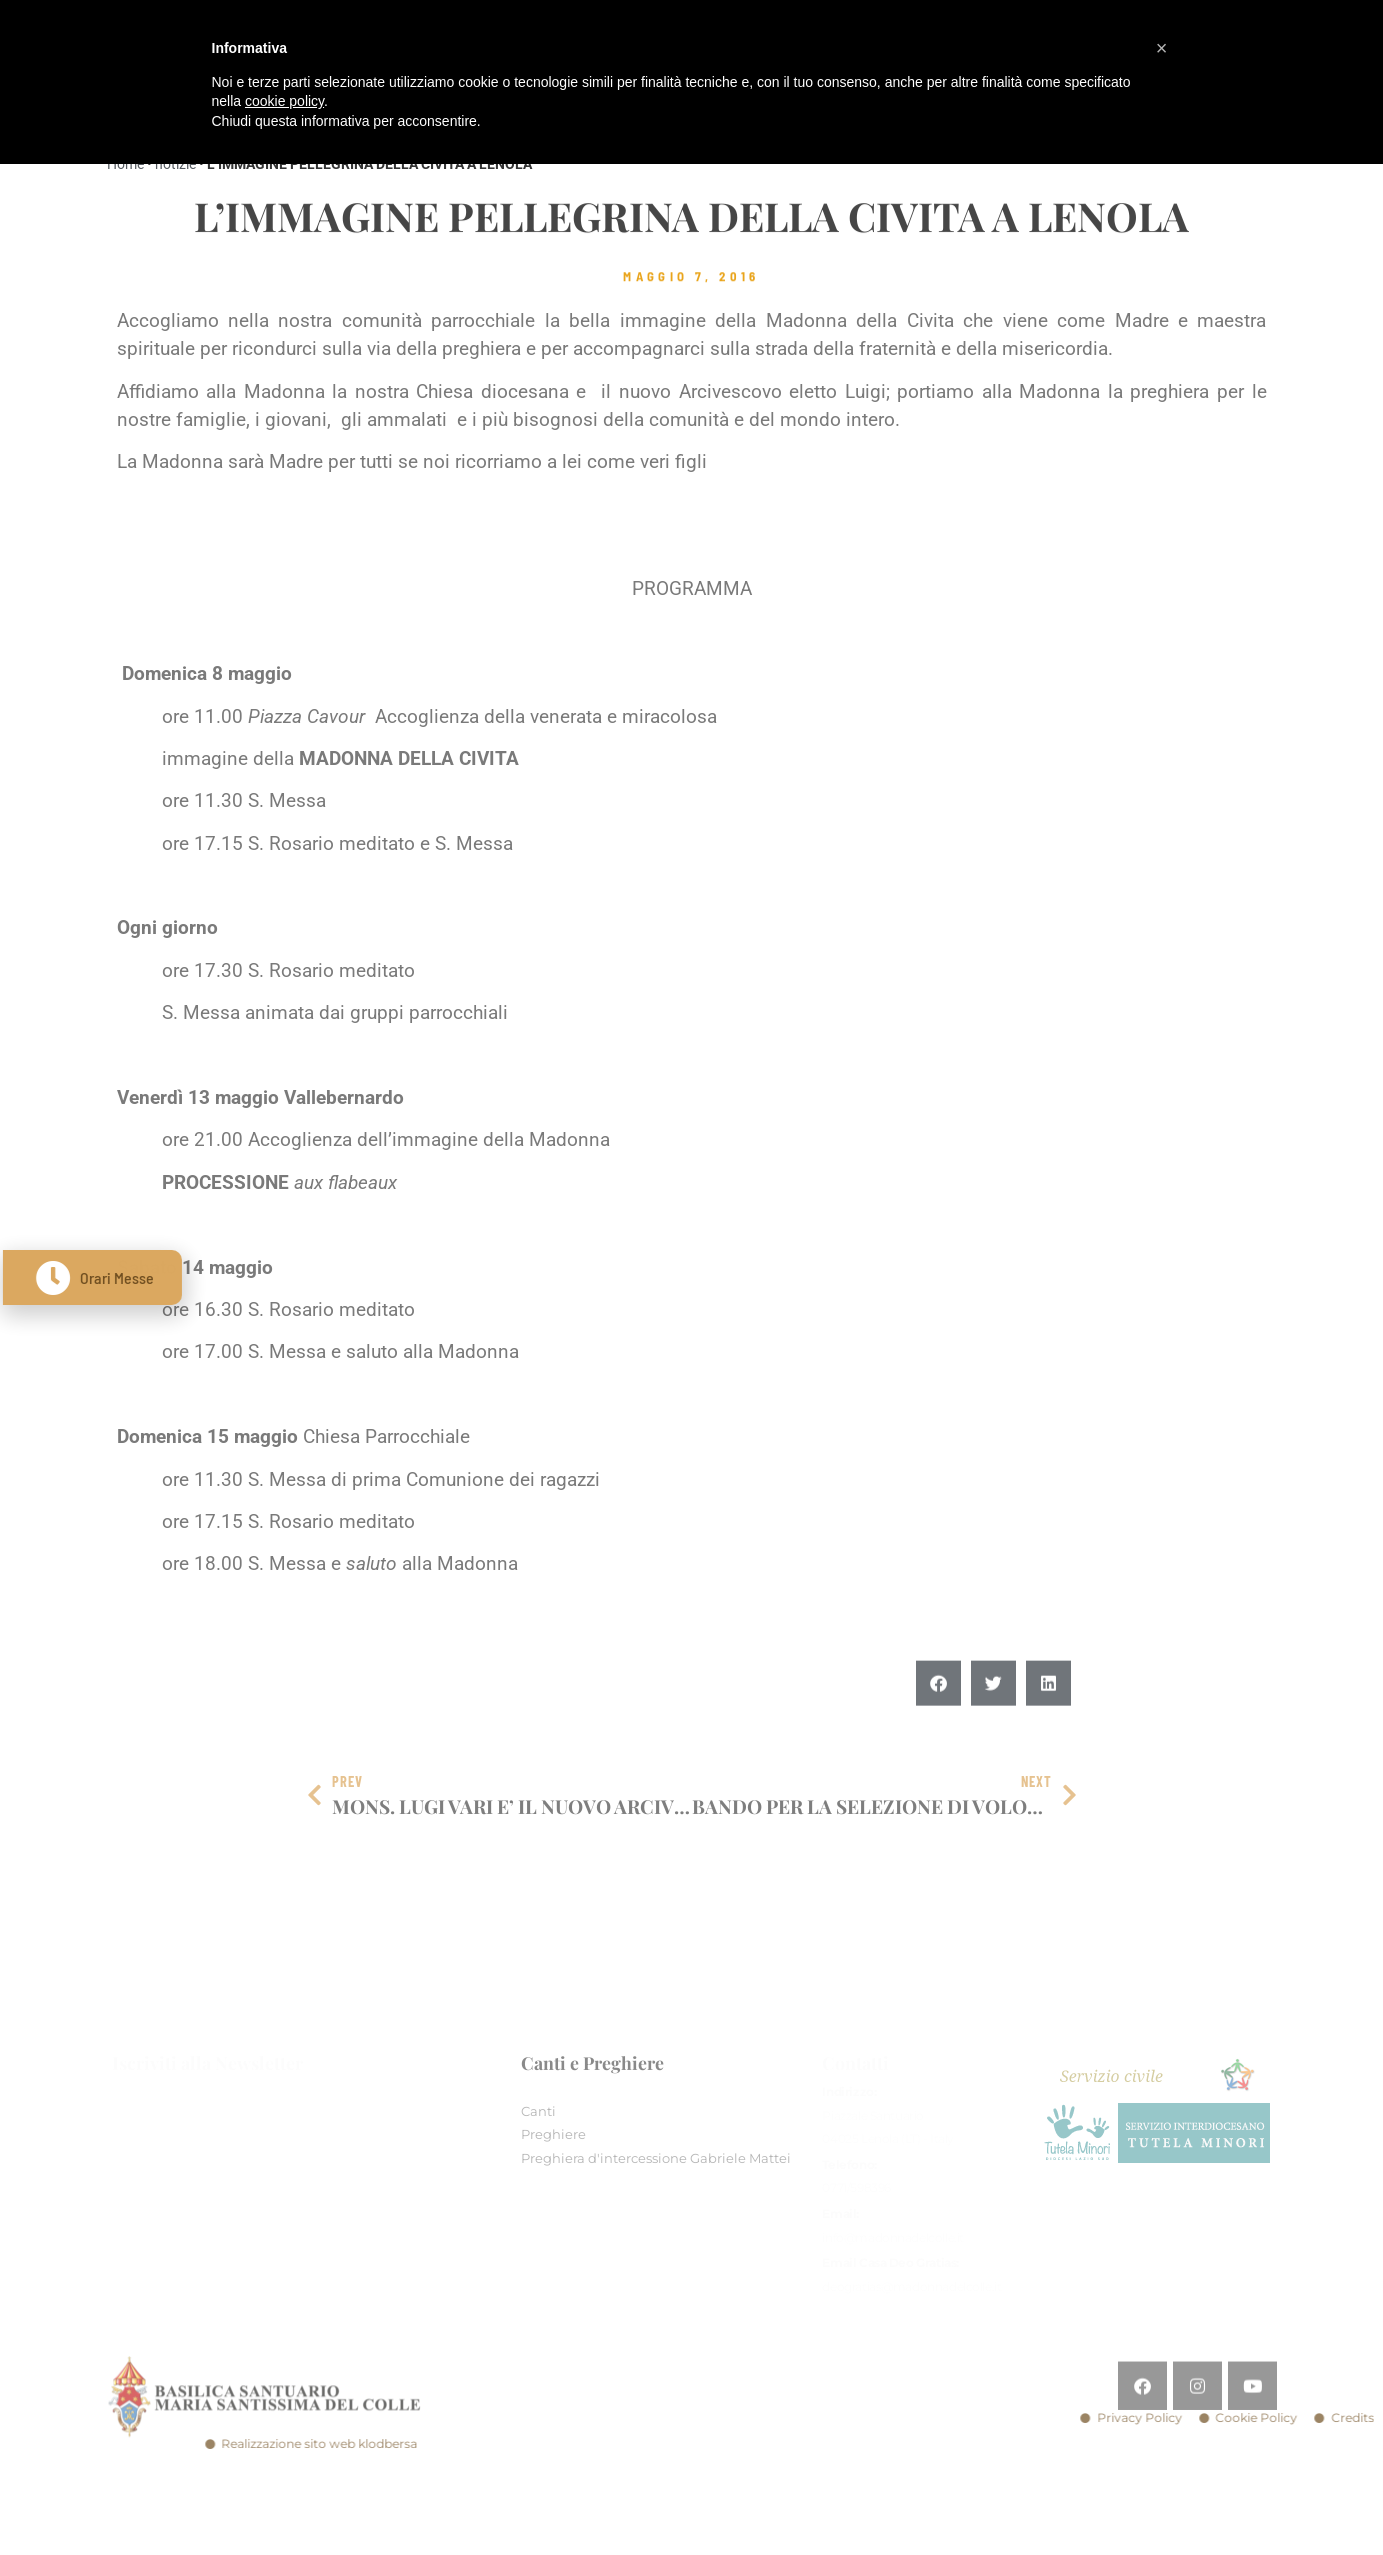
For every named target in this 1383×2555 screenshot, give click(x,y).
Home (125, 164)
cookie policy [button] (284, 101)
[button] (938, 1722)
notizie (175, 164)
